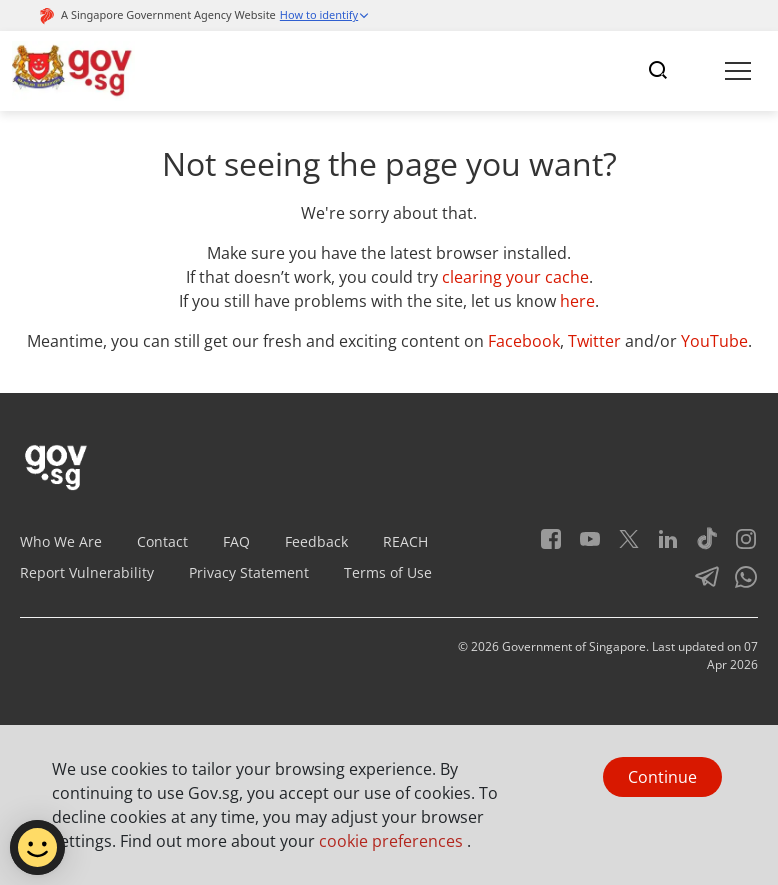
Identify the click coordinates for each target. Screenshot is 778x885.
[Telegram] (699, 583)
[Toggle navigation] (658, 71)
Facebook (524, 341)
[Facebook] (551, 545)
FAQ (236, 541)
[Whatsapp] (738, 583)
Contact (162, 541)
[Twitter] (621, 545)
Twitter (594, 341)
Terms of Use (388, 572)
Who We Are (61, 541)
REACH (405, 541)
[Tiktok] (699, 545)
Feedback (316, 541)
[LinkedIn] (660, 545)
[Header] (73, 71)
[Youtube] (582, 545)
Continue (662, 777)
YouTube (714, 341)
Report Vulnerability (87, 572)
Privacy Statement (249, 572)
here (577, 301)
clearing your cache (515, 277)
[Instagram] (738, 545)
